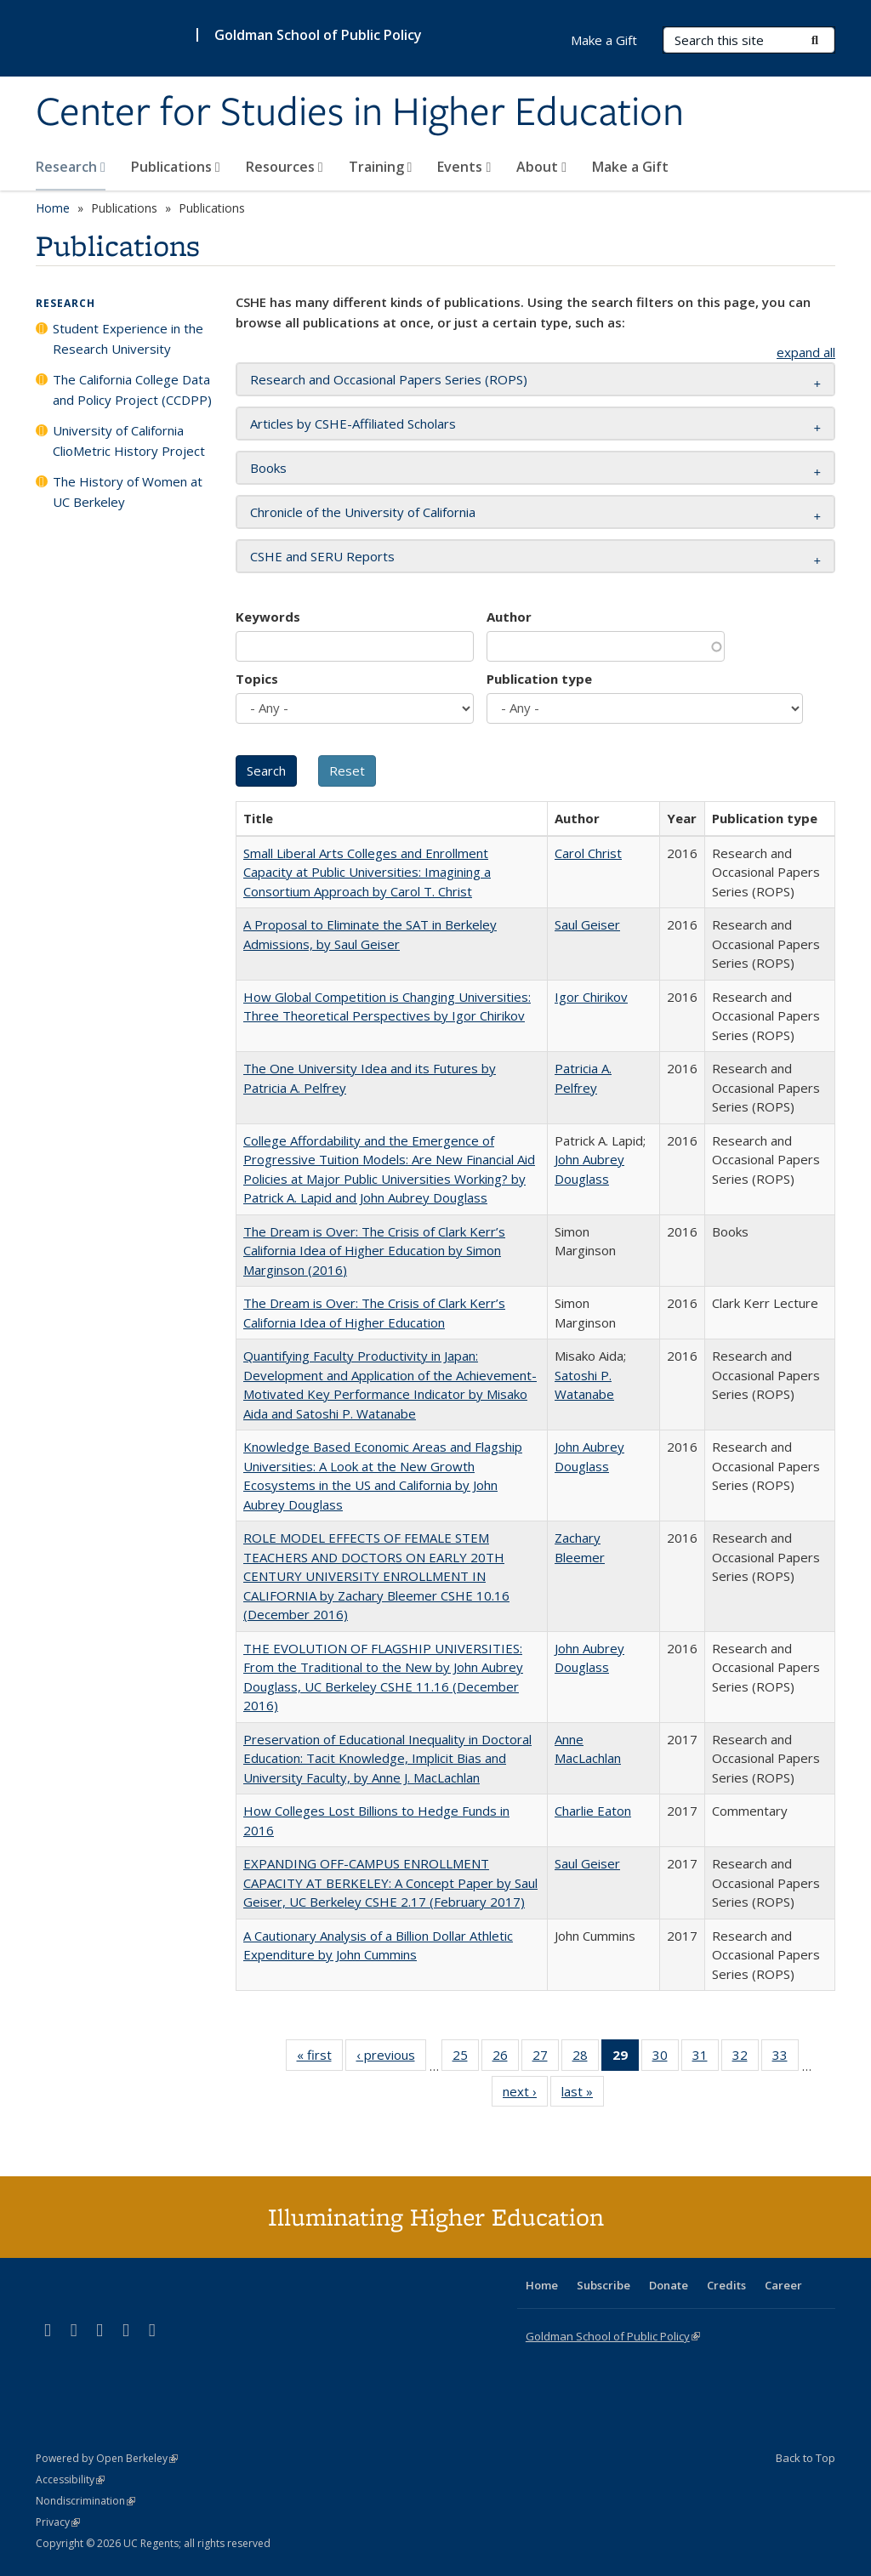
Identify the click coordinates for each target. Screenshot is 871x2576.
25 (466, 2058)
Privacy (58, 2522)
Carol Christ (588, 853)
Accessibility (70, 2479)
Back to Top (805, 2457)
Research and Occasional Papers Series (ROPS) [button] (388, 379)
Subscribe (603, 2285)
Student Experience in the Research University (128, 338)
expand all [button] (806, 352)
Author (509, 616)
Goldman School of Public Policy (318, 35)
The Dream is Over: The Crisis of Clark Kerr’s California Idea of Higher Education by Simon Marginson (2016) (374, 1250)
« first (320, 2058)
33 (785, 2058)
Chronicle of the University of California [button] (362, 511)
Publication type (539, 678)
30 (665, 2058)
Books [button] (268, 467)
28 (585, 2058)
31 (705, 2058)
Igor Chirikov (591, 996)
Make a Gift (630, 166)
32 (745, 2058)
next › (525, 2094)
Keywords (268, 616)
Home (53, 208)
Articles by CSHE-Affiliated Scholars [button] (353, 423)
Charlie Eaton (593, 1810)
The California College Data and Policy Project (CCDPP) (132, 389)
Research (70, 166)
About (541, 166)
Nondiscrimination (85, 2501)
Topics (257, 678)
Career (783, 2285)
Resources (284, 166)
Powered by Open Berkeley (107, 2458)
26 (505, 2058)
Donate (668, 2285)
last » (582, 2094)
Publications (175, 166)
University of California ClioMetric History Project (129, 440)
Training (381, 166)
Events (464, 166)
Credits (726, 2285)
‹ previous (391, 2058)
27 (545, 2058)
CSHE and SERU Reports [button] (322, 556)
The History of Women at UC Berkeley (127, 491)
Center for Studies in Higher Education (360, 113)
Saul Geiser (587, 924)
